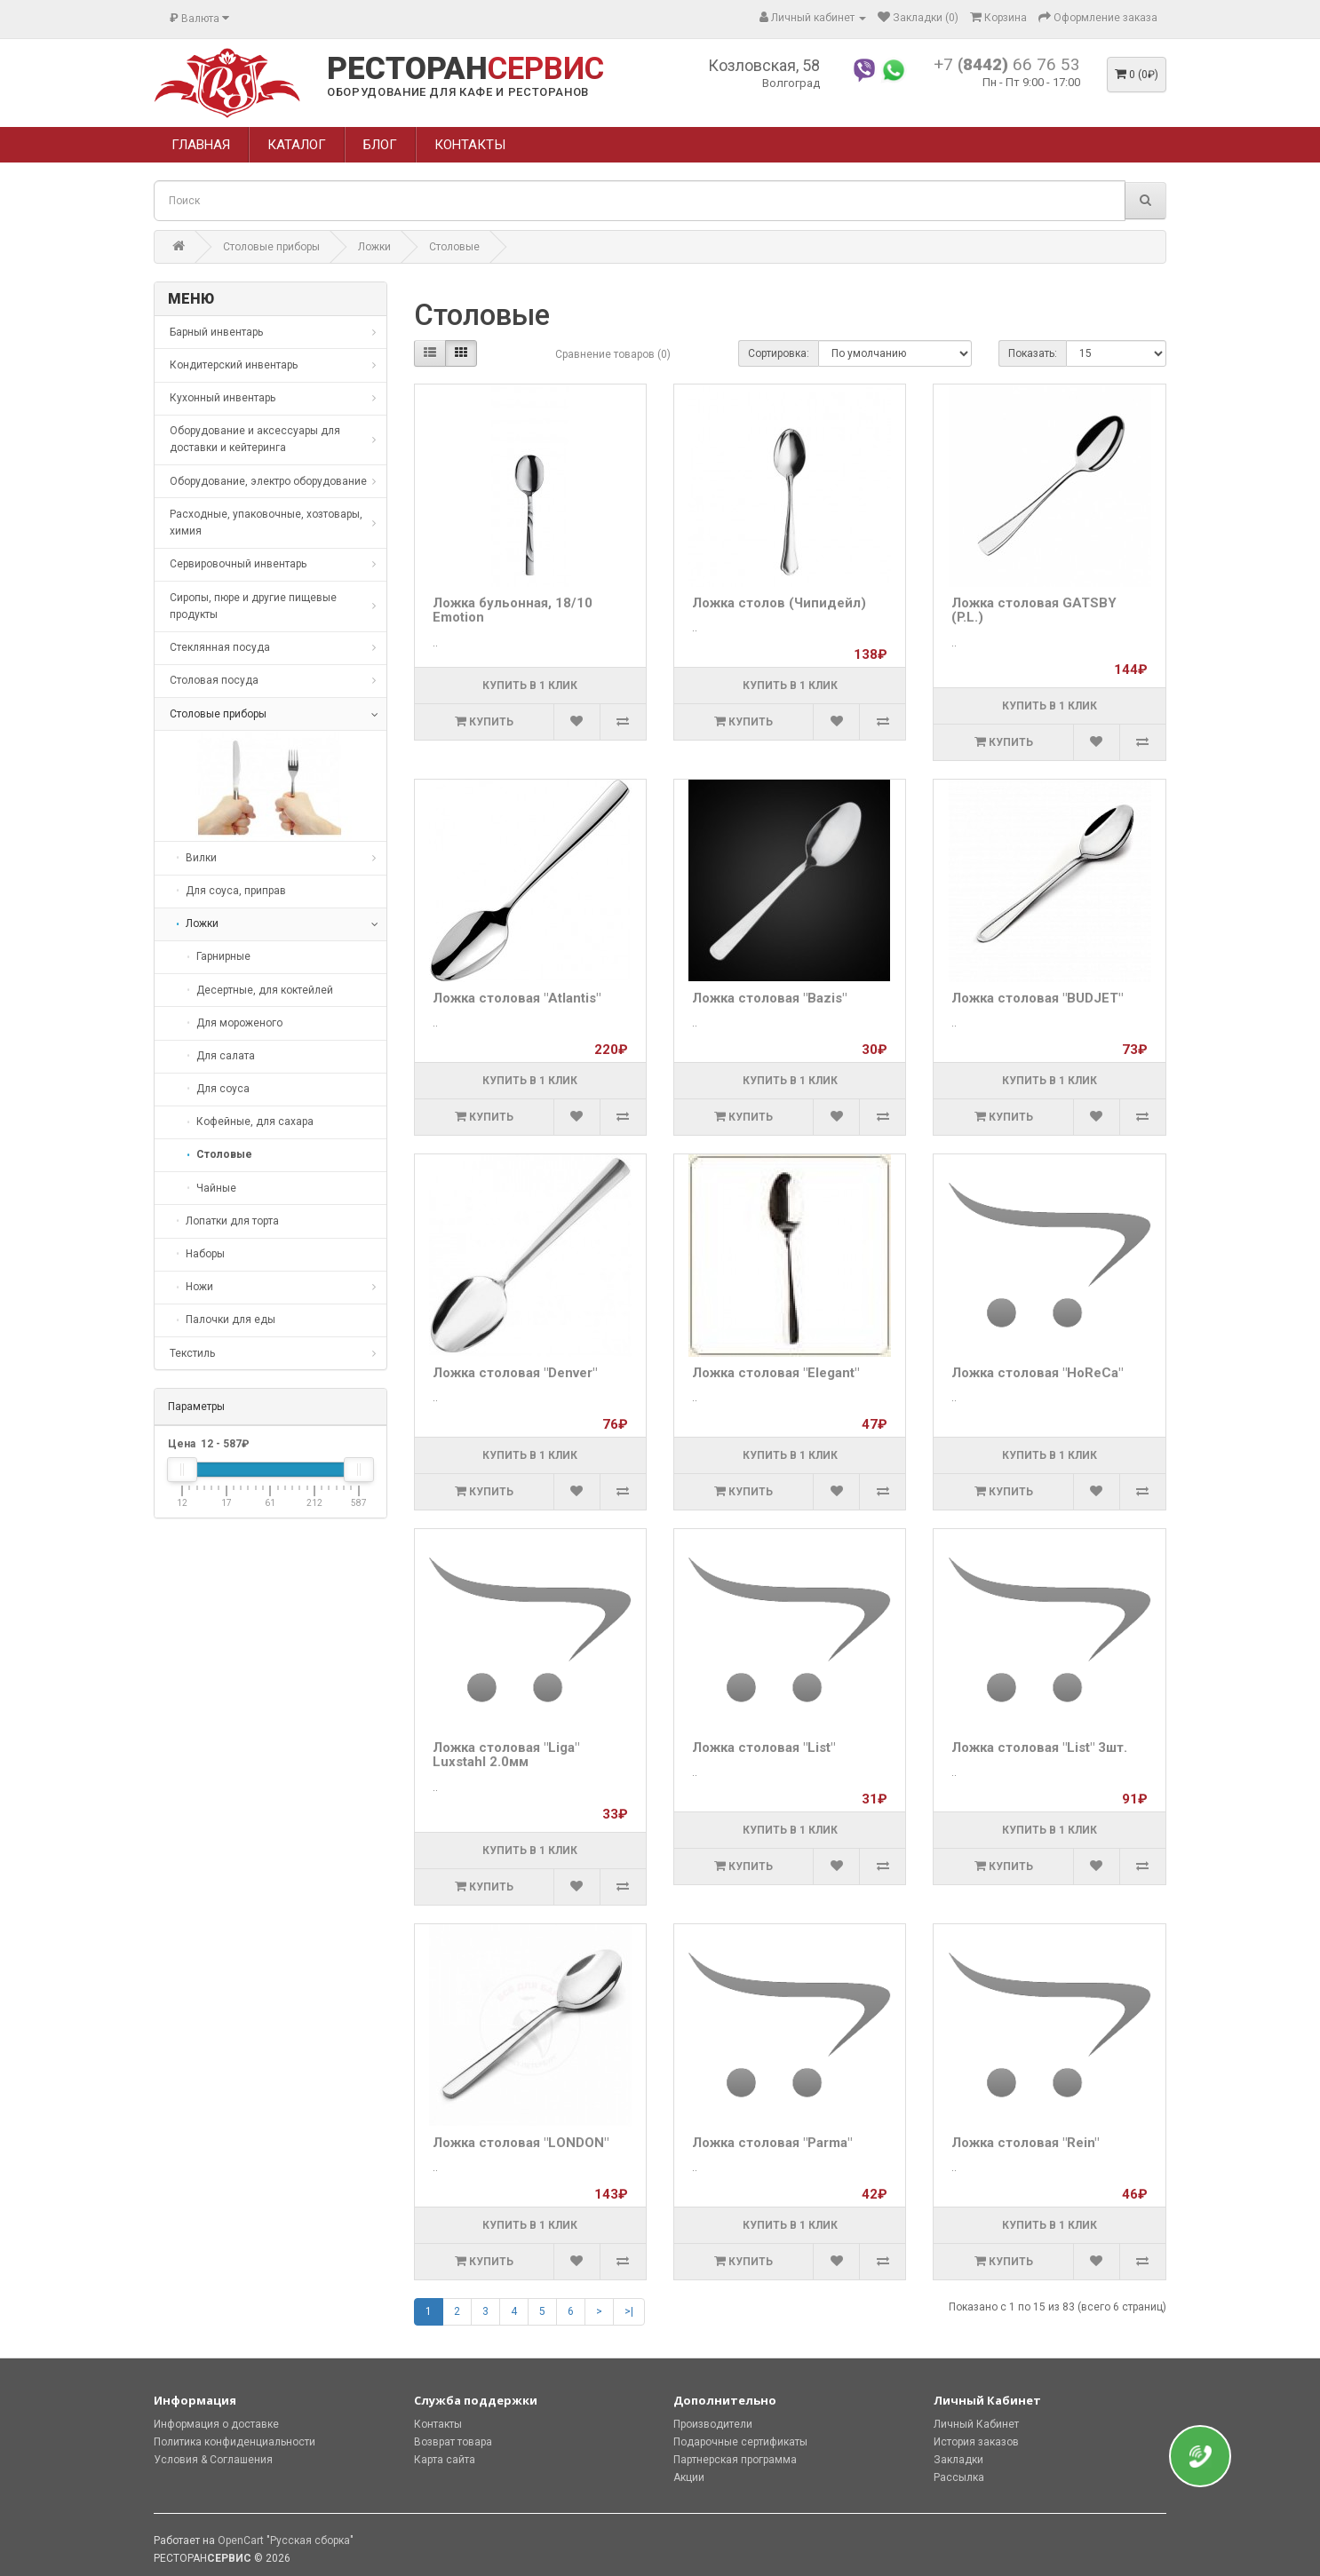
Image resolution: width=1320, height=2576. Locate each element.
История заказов (976, 2442)
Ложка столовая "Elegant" (775, 1373)
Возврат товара (453, 2442)
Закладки (958, 2459)
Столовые (454, 247)
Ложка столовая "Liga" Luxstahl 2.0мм (506, 1755)
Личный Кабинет (976, 2424)
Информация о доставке (216, 2424)
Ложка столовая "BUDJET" (1037, 998)
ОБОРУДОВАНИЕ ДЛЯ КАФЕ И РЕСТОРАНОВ (458, 92)
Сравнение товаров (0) (613, 354)
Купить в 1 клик (529, 685)
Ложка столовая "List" (763, 1748)
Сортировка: (778, 353)
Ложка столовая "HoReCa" (1037, 1373)
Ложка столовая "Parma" (772, 2143)
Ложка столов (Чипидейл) (779, 603)
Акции (688, 2477)
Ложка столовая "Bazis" (769, 998)
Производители (712, 2424)
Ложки (374, 247)
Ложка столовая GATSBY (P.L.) (1034, 610)
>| (628, 2311)
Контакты (438, 2424)
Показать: (1032, 353)
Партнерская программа (735, 2459)
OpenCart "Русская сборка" (286, 2540)
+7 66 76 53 (1007, 64)
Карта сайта (444, 2459)
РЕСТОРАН (465, 69)
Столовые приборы (271, 247)
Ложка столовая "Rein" (1025, 2143)
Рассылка (959, 2477)
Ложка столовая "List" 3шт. (1039, 1748)
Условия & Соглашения (213, 2459)
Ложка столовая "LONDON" (520, 2143)
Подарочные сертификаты (740, 2442)
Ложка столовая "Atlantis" (516, 998)
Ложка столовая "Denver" (515, 1373)
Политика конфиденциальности (234, 2442)
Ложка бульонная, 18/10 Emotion (512, 610)
